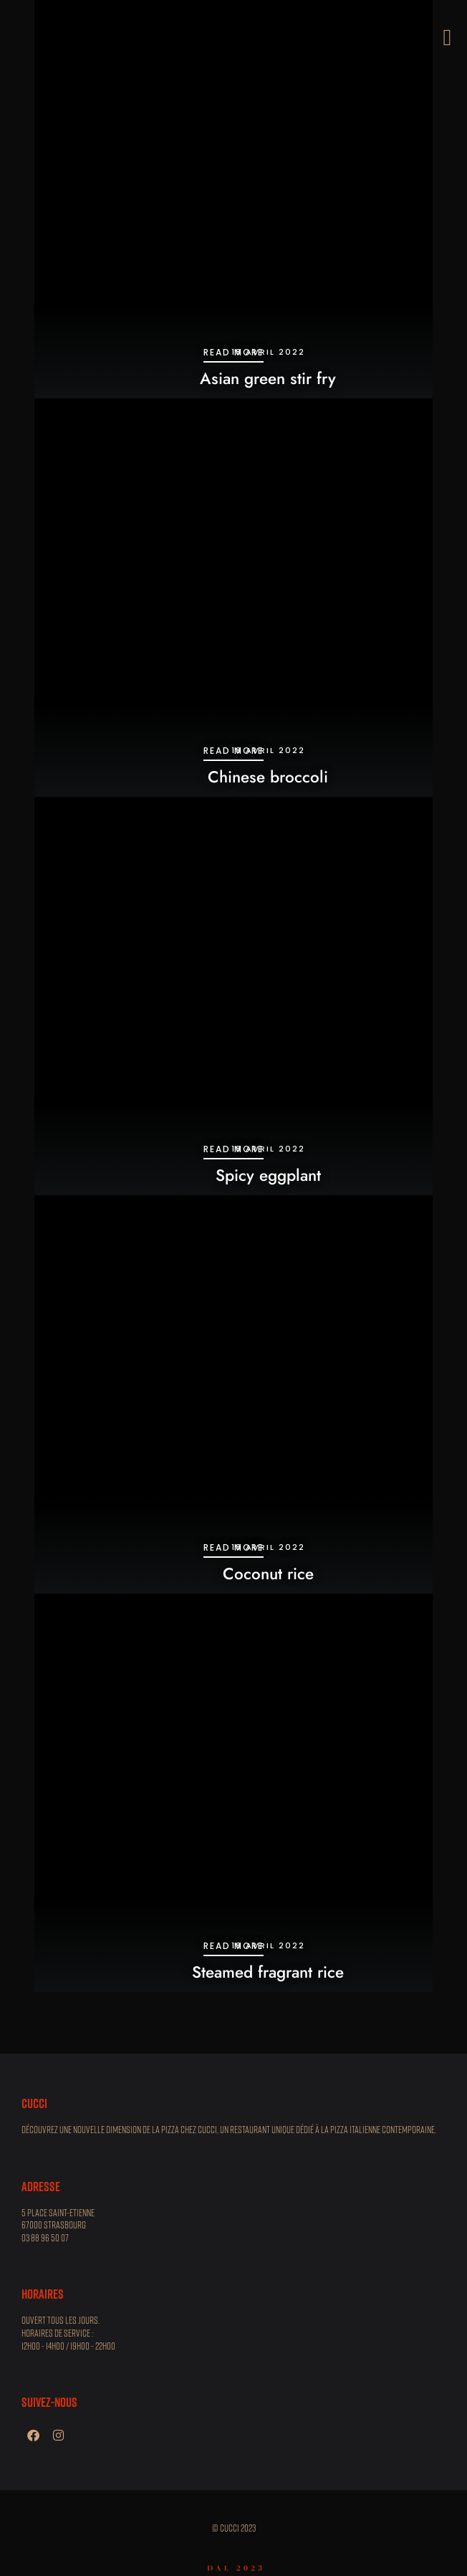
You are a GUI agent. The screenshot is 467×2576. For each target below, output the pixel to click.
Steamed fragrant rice (268, 1971)
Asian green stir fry (268, 378)
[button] (447, 37)
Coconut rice (268, 1573)
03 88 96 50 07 (45, 2238)
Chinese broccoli (268, 776)
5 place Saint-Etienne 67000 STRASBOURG (58, 2219)
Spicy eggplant (268, 1175)
